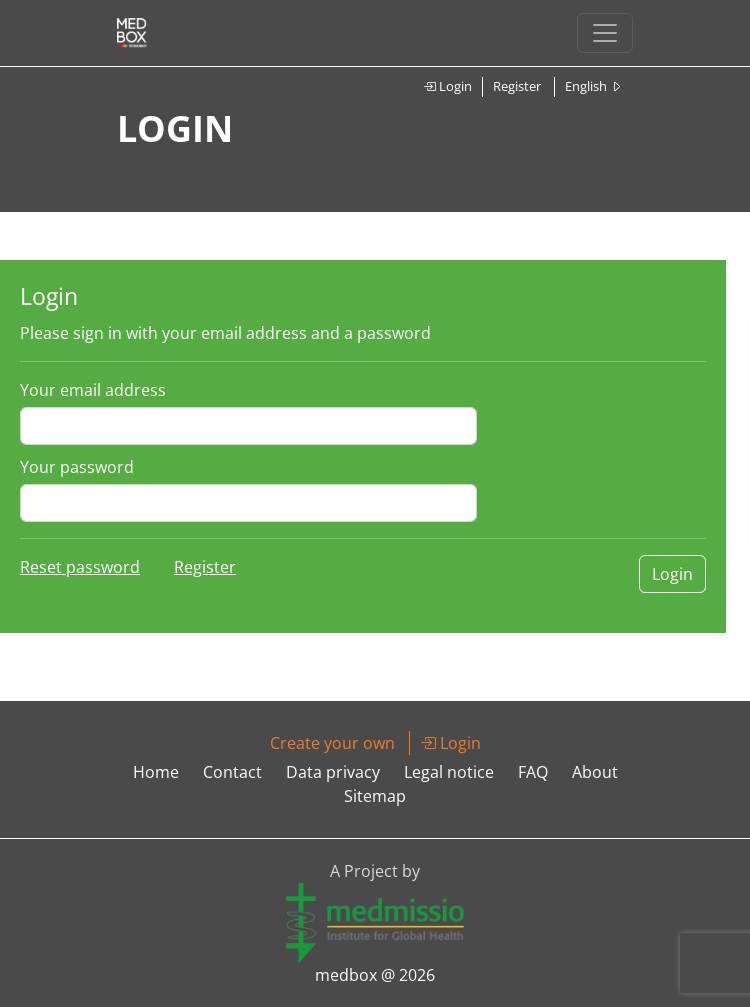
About (595, 772)
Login (447, 86)
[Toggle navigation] (605, 33)
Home (156, 772)
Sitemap (375, 796)
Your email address (93, 390)
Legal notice (449, 772)
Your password (77, 467)
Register (517, 86)
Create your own (332, 743)
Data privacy (333, 772)
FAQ (533, 772)
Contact (232, 772)
